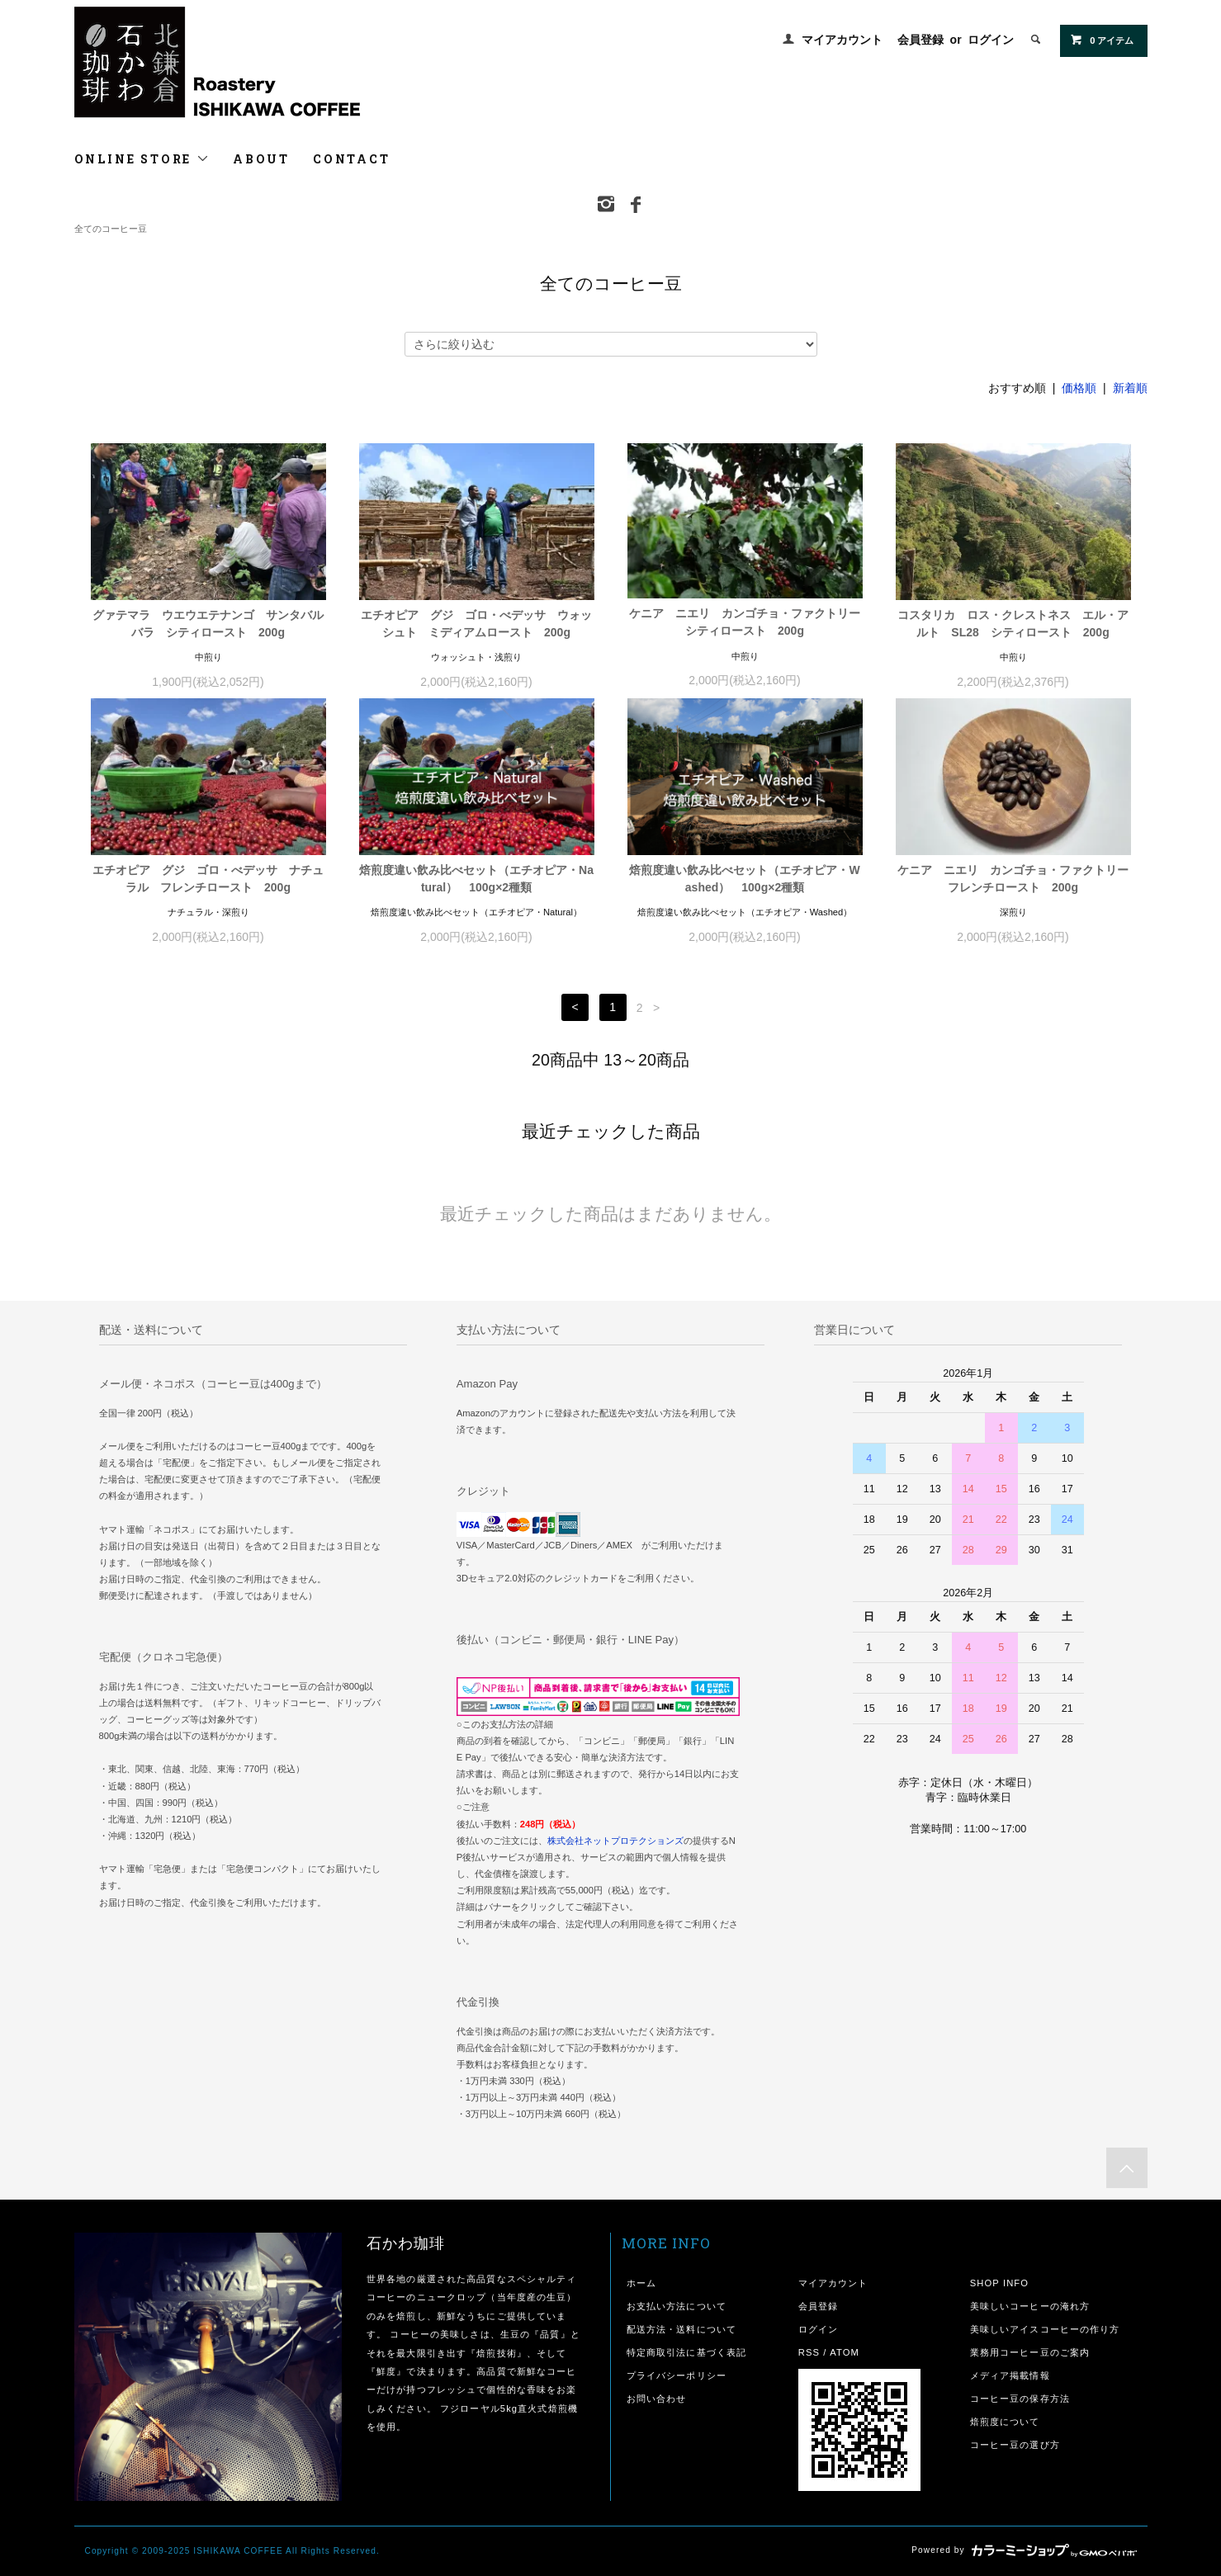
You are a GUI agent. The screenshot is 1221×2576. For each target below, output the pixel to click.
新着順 (1130, 388)
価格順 (1079, 388)
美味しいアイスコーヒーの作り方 (1045, 2329)
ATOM (844, 2352)
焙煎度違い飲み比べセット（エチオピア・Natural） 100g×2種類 (476, 878)
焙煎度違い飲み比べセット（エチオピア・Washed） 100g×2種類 (744, 878)
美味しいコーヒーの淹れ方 (1030, 2306)
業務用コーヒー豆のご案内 (1030, 2352)
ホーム (641, 2283)
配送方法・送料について (681, 2329)
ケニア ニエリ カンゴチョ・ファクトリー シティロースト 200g (746, 622)
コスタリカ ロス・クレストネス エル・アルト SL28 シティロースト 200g (1013, 623)
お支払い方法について (676, 2306)
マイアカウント (842, 39)
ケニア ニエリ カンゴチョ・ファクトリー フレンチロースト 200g (1014, 878)
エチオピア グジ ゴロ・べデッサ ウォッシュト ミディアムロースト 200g (476, 623)
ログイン (991, 39)
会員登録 (920, 39)
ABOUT (261, 159)
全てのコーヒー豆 (110, 229)
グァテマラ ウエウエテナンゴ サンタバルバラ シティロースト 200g (208, 623)
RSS (809, 2352)
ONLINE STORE (142, 159)
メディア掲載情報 (1010, 2375)
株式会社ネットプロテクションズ (615, 1841)
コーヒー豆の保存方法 (1020, 2398)
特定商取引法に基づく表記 (686, 2352)
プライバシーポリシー (676, 2375)
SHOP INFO (999, 2283)
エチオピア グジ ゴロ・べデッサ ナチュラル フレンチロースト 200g (208, 878)
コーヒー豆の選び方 (1015, 2445)
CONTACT (351, 159)
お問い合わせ (657, 2398)
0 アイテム (1101, 39)
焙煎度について (1005, 2422)
